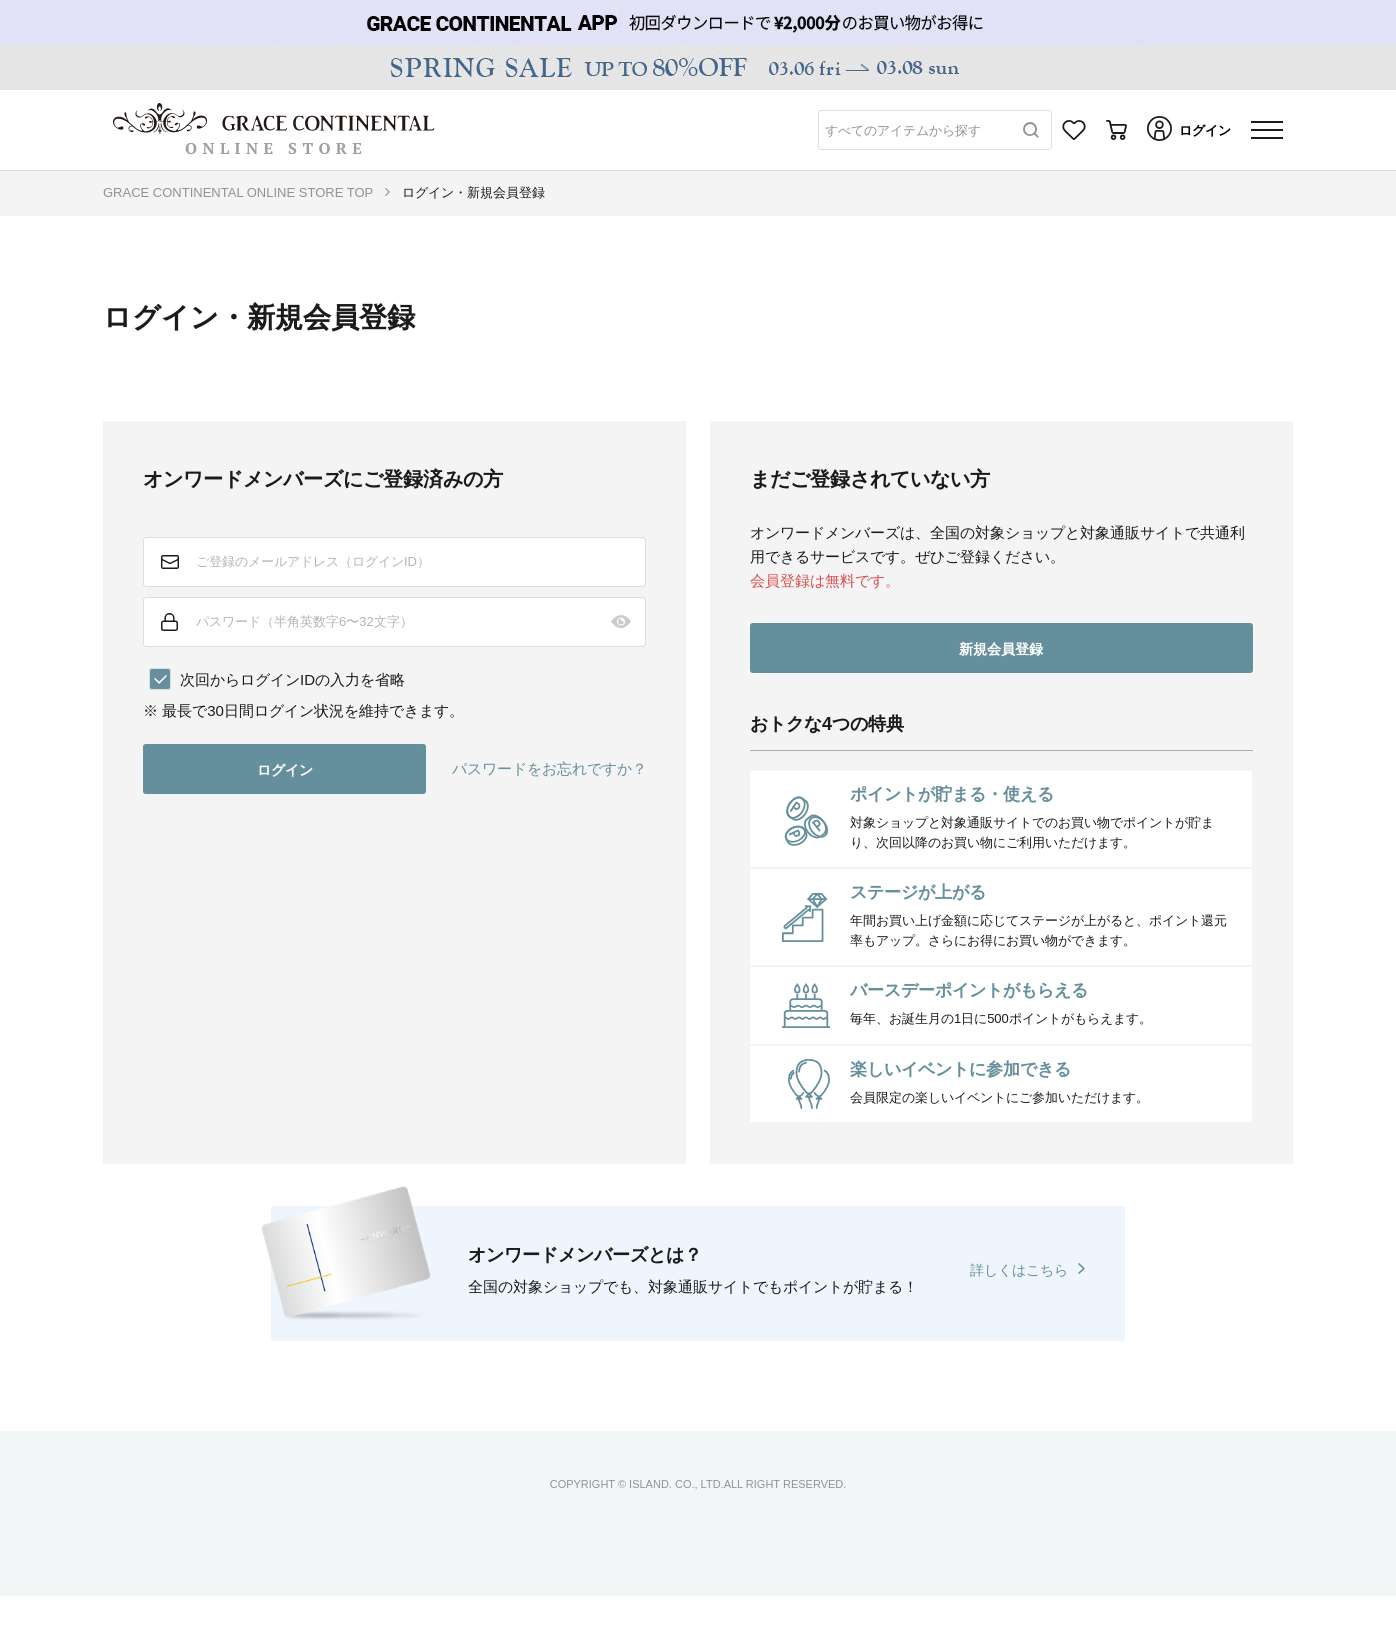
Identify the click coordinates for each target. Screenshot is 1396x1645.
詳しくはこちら (1019, 1270)
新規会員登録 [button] (1001, 649)
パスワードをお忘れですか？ (549, 768)
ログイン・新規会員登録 (473, 192)
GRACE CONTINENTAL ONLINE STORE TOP (238, 192)
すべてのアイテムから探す (903, 130)
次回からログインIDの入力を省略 (292, 679)
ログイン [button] (285, 770)
